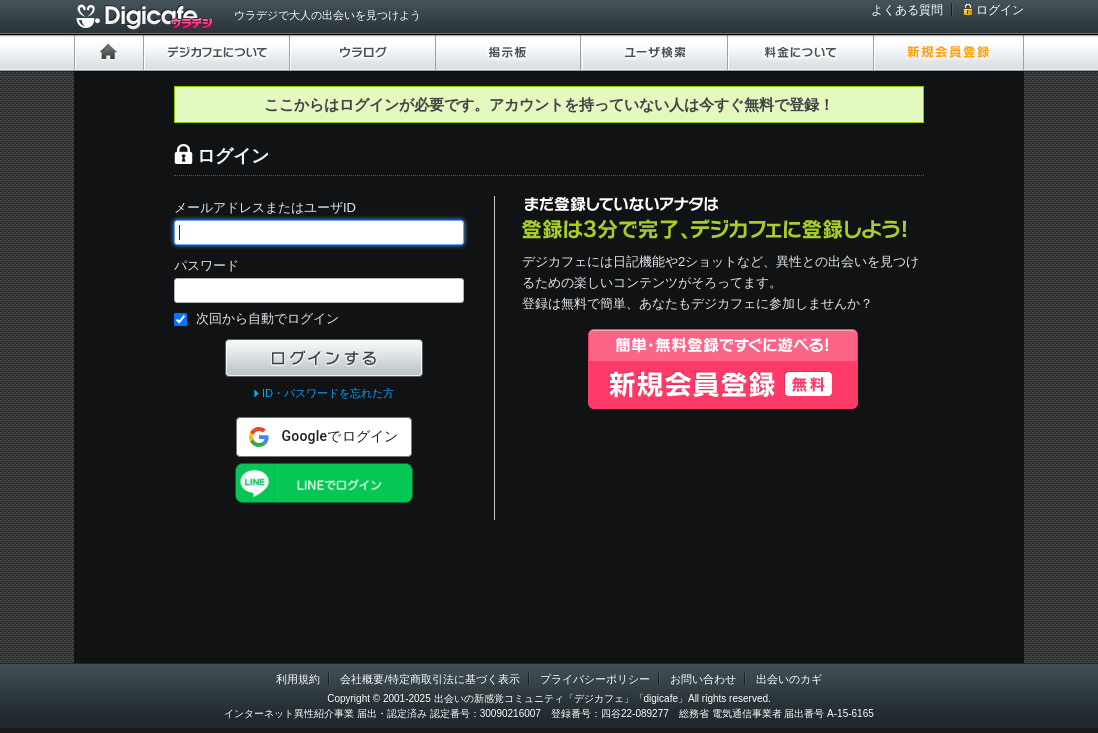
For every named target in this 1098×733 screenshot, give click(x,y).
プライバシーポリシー (595, 679)
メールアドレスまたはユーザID (265, 207)
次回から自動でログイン (267, 318)
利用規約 (298, 679)
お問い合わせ (703, 679)
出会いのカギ (789, 679)
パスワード (206, 265)
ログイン (1000, 10)
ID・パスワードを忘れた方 (328, 393)
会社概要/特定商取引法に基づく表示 (429, 679)
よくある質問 (907, 10)
